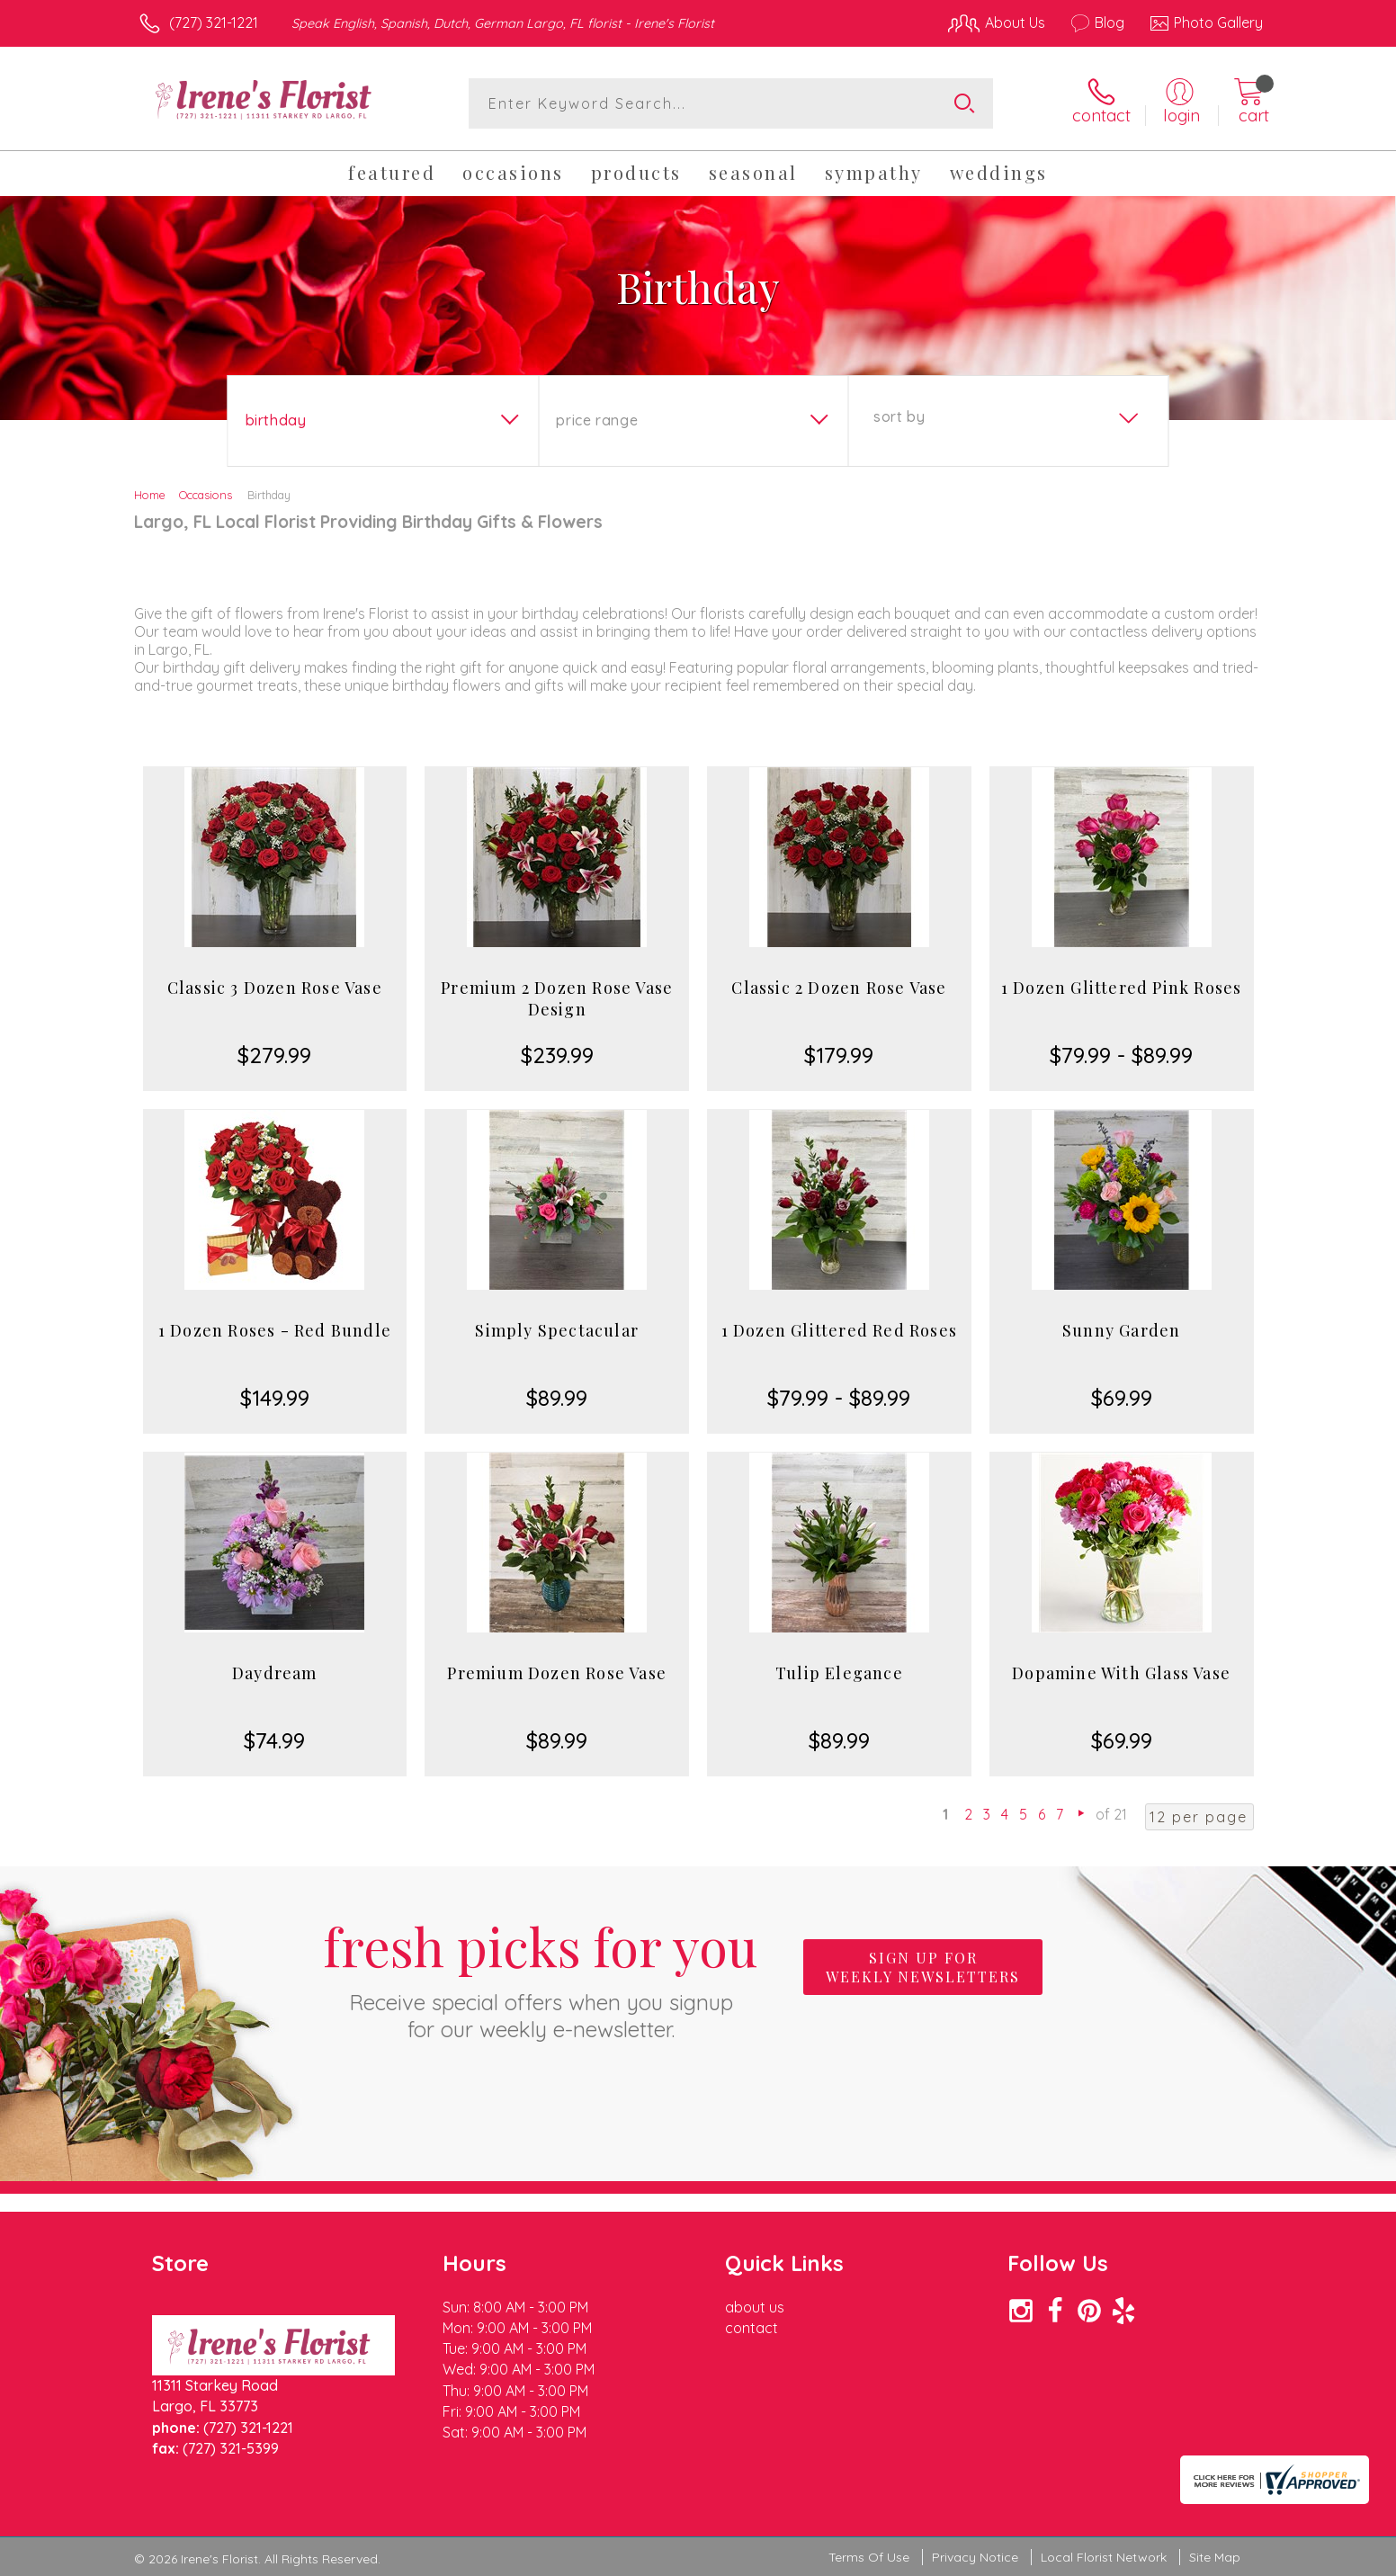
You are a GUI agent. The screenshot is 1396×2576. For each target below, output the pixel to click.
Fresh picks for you (540, 1977)
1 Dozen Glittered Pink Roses (1121, 987)
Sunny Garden (1121, 1330)
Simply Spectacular (557, 1330)
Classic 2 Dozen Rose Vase (838, 987)
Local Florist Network (1104, 2557)
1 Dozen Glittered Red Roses (839, 1330)
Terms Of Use (868, 2557)
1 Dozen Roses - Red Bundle (274, 1330)
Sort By (899, 416)
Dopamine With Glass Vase (1121, 1673)
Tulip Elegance (839, 1673)
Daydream (275, 1673)
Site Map (1214, 2557)
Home (150, 494)
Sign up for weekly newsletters (923, 1967)
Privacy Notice (975, 2557)
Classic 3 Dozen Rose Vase (274, 987)
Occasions (205, 494)
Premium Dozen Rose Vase (557, 1673)
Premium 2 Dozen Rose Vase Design (557, 998)
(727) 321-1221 (213, 22)
